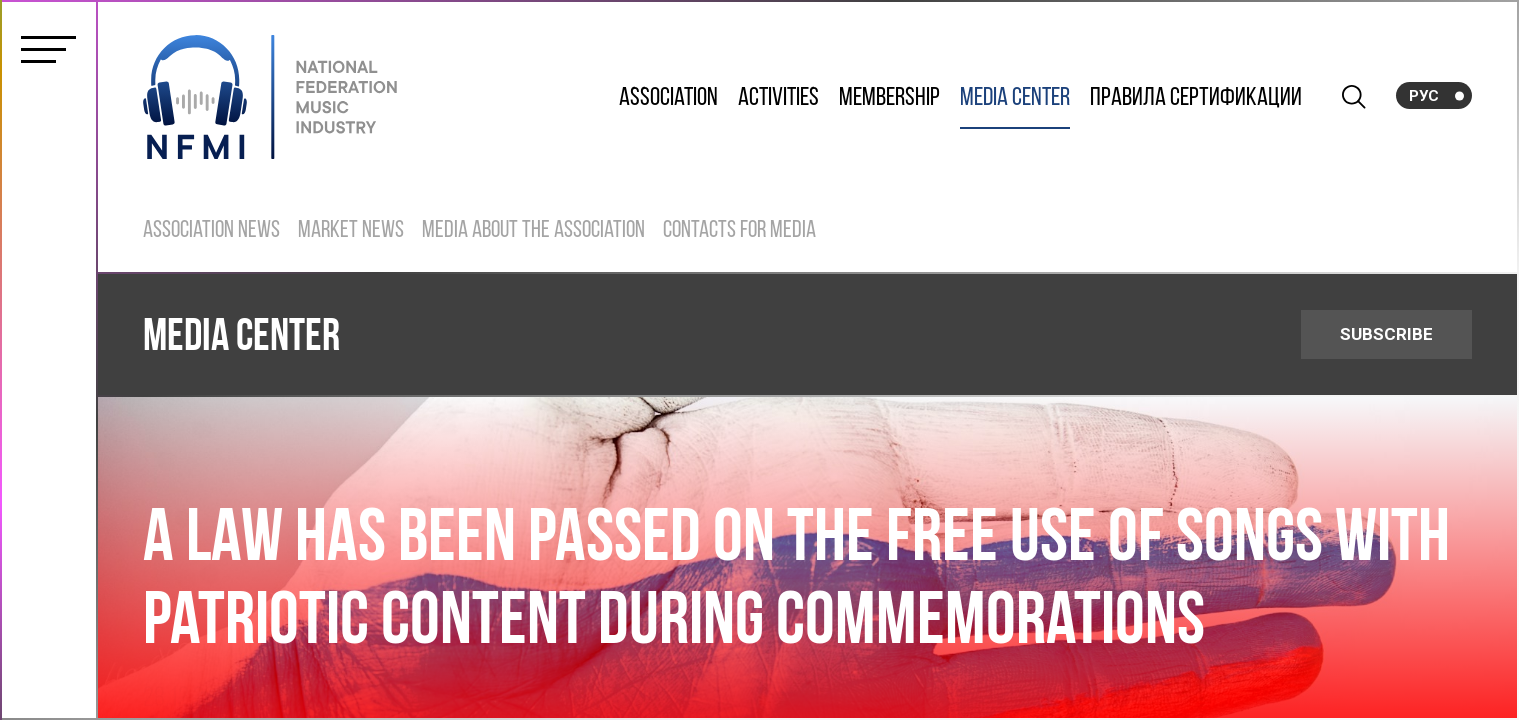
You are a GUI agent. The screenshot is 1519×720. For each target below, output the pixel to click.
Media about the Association (533, 231)
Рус (1424, 96)
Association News (211, 231)
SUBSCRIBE (1386, 334)
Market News (351, 231)
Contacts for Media (739, 231)
